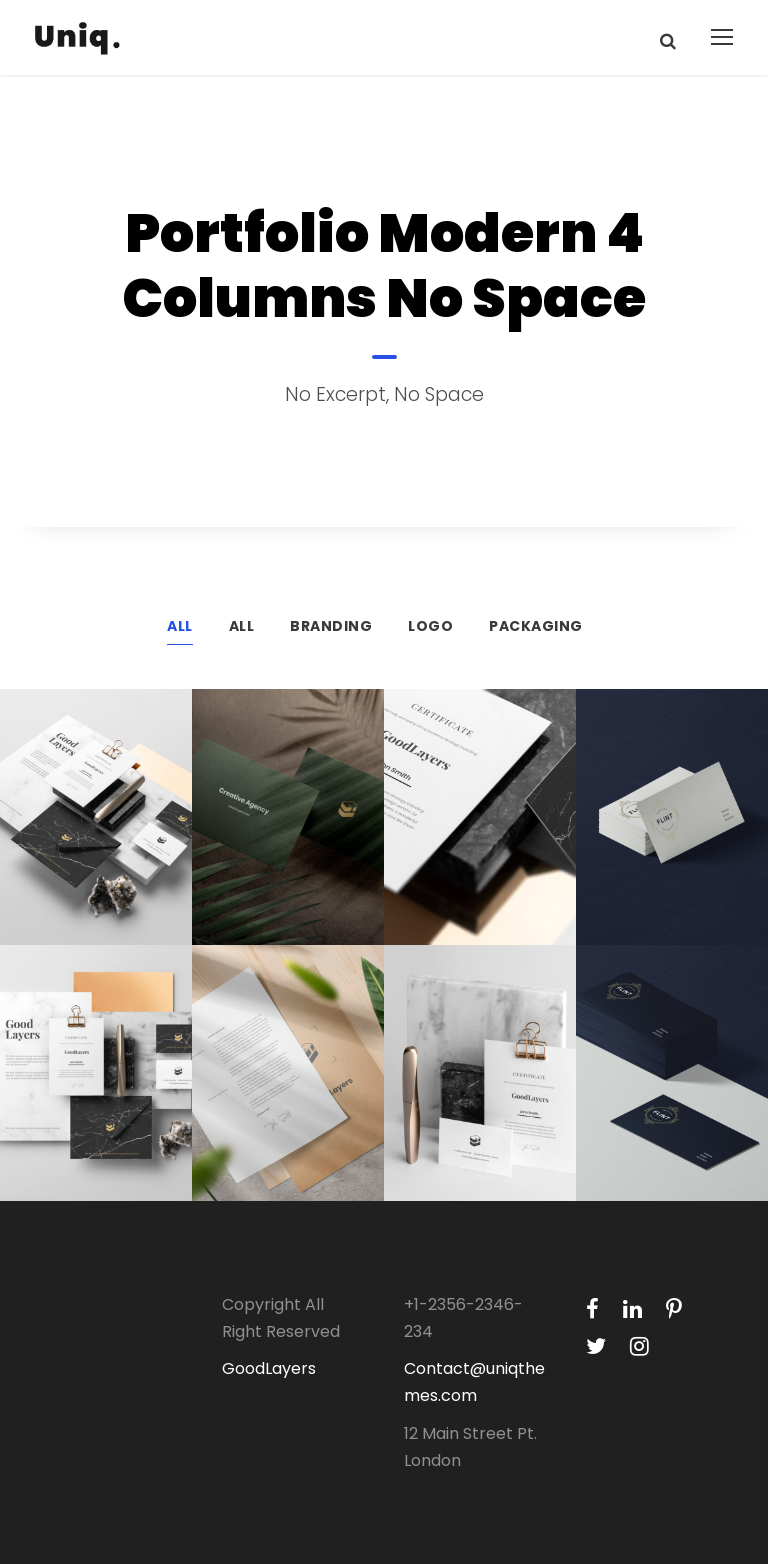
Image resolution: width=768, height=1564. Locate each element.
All (180, 626)
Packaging (536, 626)
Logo (430, 626)
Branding (331, 626)
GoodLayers (269, 1368)
